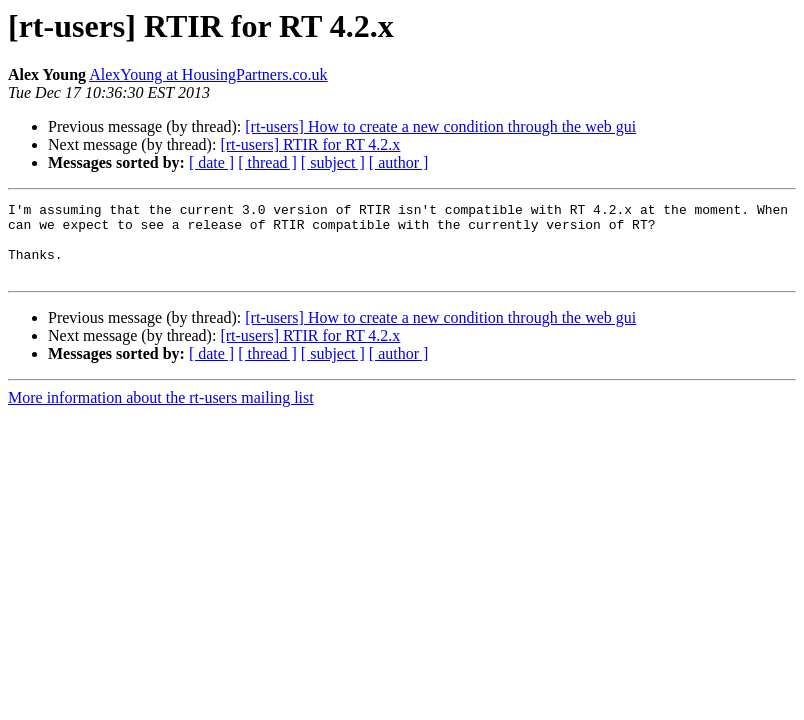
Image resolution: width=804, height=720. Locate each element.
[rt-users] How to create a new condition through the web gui (440, 126)
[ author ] (399, 162)
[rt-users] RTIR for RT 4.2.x (310, 144)
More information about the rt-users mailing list (161, 412)
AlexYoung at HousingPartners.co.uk (208, 74)
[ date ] (211, 162)
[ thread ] (267, 162)
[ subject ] (333, 162)
